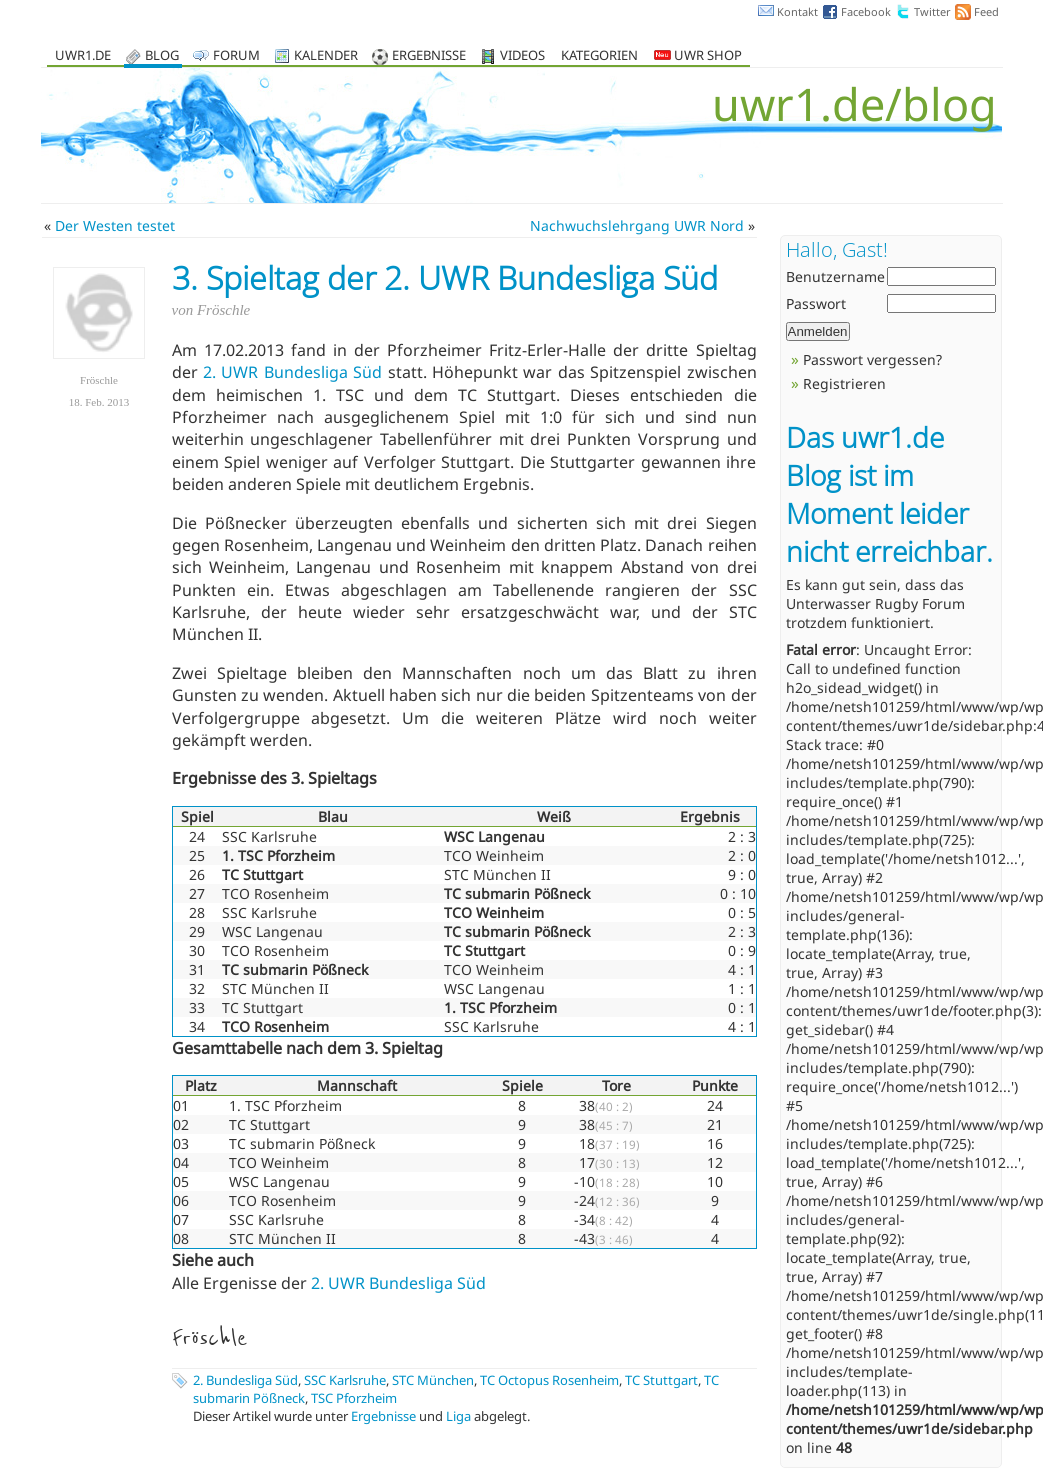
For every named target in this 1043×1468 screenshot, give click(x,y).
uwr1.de (83, 56)
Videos (522, 56)
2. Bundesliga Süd (245, 1380)
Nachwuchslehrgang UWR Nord (637, 225)
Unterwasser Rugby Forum (875, 603)
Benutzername (835, 276)
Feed (986, 11)
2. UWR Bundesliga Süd (292, 372)
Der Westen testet (115, 225)
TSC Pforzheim (354, 1398)
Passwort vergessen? (872, 359)
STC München (433, 1380)
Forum (236, 56)
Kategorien (599, 56)
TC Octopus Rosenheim (549, 1380)
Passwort (816, 303)
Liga (458, 1416)
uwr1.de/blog (854, 103)
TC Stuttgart (661, 1380)
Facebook (866, 11)
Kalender (326, 56)
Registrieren (844, 383)
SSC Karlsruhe (345, 1380)
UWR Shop (698, 56)
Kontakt (797, 11)
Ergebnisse (429, 56)
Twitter (932, 11)
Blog (162, 56)
